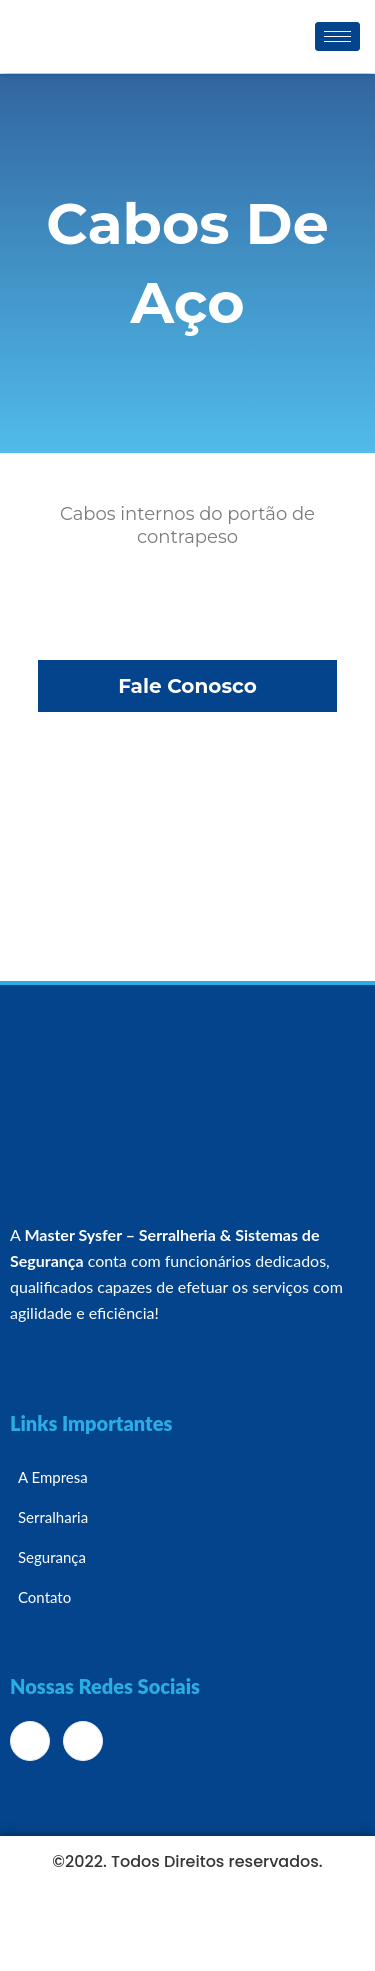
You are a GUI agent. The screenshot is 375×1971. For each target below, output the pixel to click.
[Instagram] (83, 1741)
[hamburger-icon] (337, 36)
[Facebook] (30, 1741)
